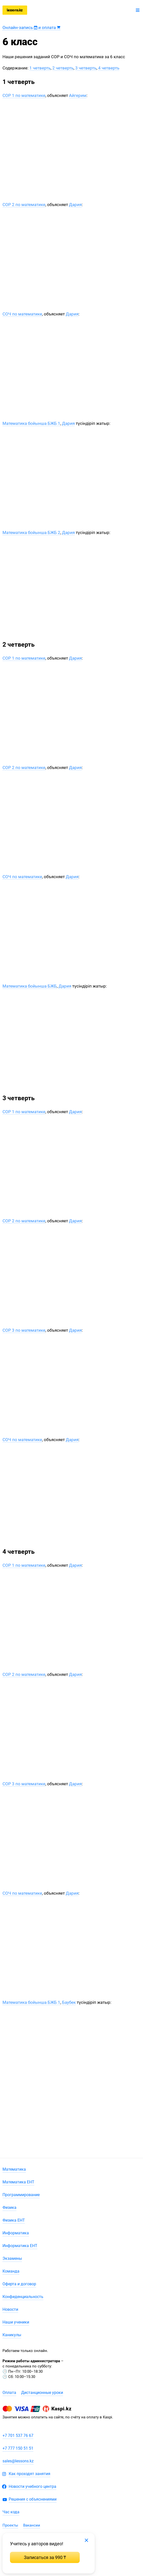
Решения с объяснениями (33, 2499)
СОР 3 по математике (23, 1330)
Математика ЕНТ (18, 2182)
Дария (75, 204)
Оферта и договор (19, 2284)
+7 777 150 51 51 (17, 2448)
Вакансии (31, 2525)
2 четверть (62, 67)
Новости (10, 2309)
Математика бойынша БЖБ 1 (31, 423)
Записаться (45, 2557)
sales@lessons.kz (18, 2461)
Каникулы (11, 2334)
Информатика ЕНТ (19, 2245)
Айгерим (77, 95)
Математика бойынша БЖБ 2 (31, 532)
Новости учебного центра (32, 2486)
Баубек (69, 2002)
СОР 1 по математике (23, 95)
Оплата (9, 2392)
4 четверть (108, 67)
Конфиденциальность (22, 2296)
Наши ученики (15, 2322)
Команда (10, 2271)
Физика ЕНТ (13, 2220)
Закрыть (86, 2540)
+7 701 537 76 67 (17, 2435)
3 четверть (85, 67)
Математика (14, 2169)
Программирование (21, 2194)
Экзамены (12, 2258)
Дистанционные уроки (42, 2392)
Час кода (10, 2512)
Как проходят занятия (29, 2473)
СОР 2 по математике (23, 204)
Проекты (10, 2525)
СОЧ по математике (22, 313)
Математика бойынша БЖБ (29, 986)
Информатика (15, 2233)
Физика (9, 2207)
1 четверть (40, 67)
